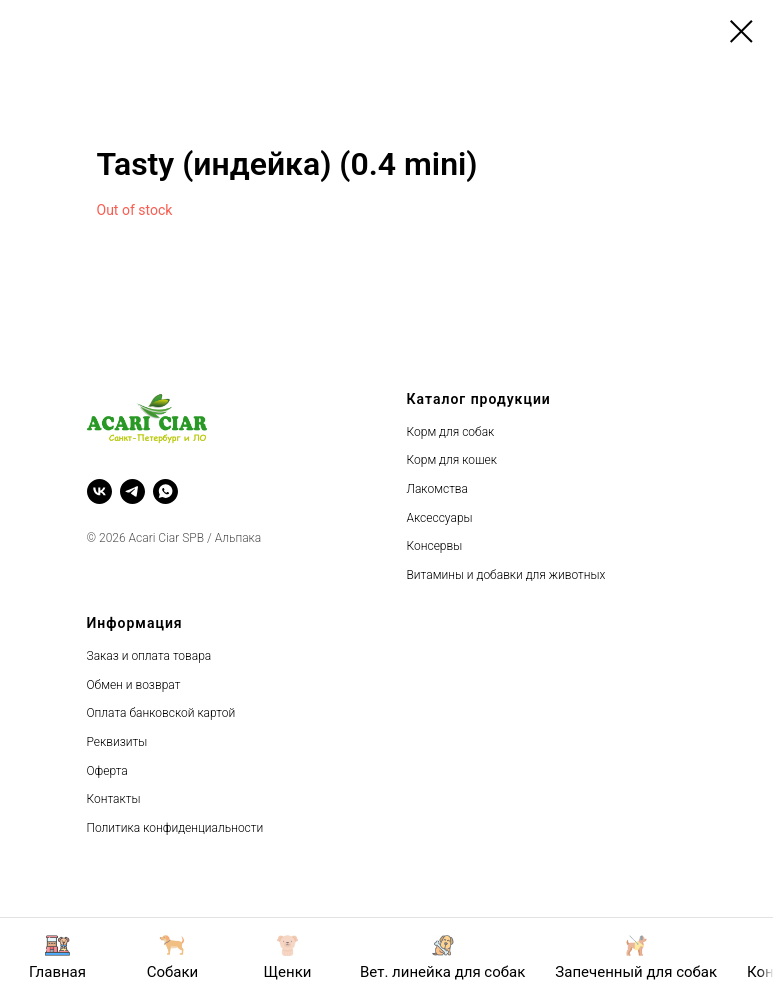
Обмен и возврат (134, 685)
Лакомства (437, 489)
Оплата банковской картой (161, 713)
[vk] (99, 491)
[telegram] (132, 491)
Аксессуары (440, 518)
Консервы (435, 546)
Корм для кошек (452, 460)
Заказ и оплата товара (149, 656)
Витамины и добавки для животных (506, 575)
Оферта (107, 771)
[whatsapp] (165, 491)
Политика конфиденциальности (175, 828)
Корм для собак (451, 432)
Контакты (114, 799)
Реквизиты (117, 742)
